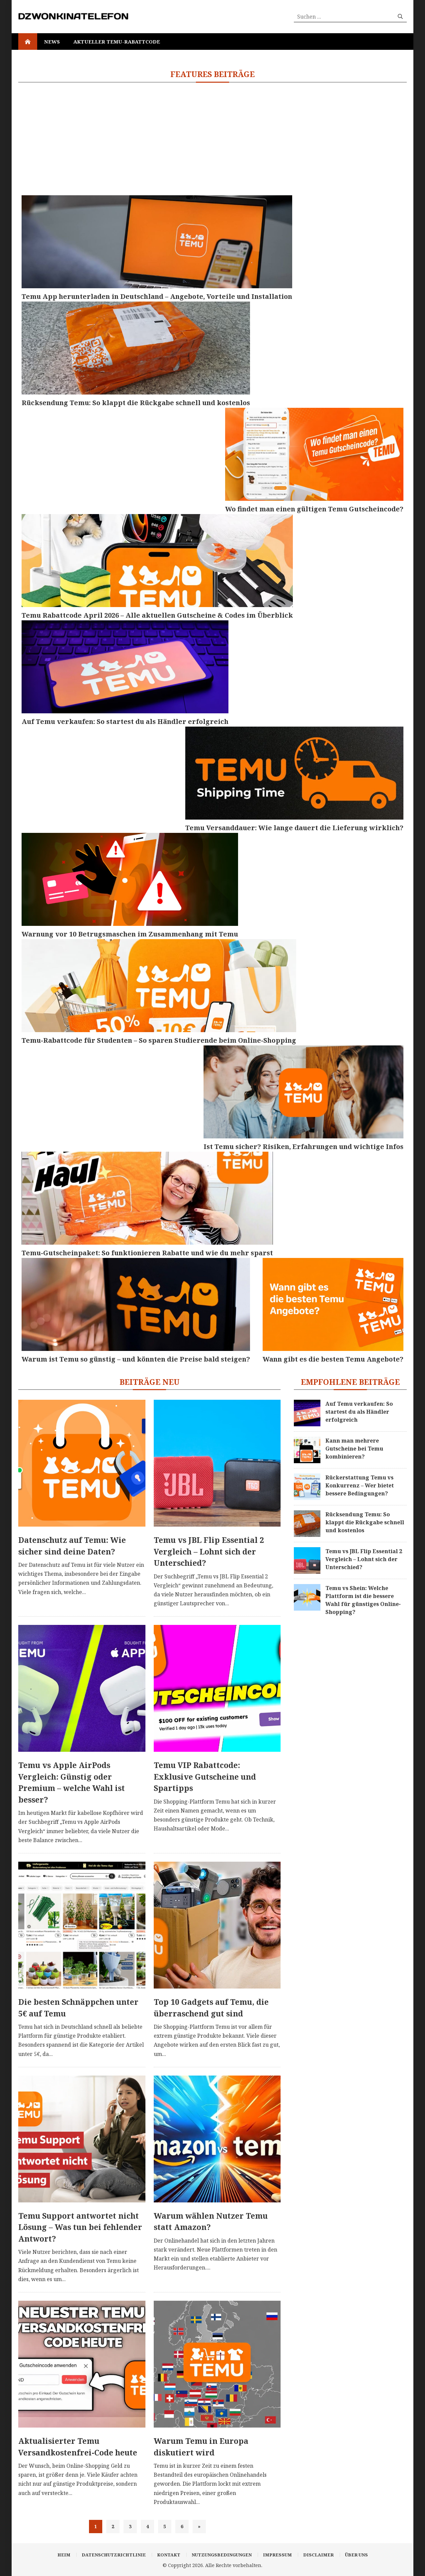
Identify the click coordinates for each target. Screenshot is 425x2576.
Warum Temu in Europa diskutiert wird (201, 2447)
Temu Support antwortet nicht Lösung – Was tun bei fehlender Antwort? (80, 2227)
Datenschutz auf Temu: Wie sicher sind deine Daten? (72, 1546)
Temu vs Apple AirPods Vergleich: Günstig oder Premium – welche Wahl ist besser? (71, 1782)
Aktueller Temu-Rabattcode (116, 41)
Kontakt (168, 2555)
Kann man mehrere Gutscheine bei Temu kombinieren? (354, 1448)
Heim (63, 2555)
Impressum (277, 2555)
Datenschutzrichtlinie (114, 2555)
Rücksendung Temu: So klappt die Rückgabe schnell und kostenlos (364, 1522)
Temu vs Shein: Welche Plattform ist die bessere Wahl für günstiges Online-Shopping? (363, 1600)
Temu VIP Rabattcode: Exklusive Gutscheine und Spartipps (205, 1776)
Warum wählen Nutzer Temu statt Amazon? (211, 2221)
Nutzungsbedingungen (222, 2555)
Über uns (356, 2555)
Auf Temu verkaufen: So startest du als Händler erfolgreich (359, 1411)
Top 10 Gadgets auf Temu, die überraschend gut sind (211, 2008)
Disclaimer (318, 2555)
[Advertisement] (212, 138)
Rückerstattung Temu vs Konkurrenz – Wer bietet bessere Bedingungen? (359, 1485)
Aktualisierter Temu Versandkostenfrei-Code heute (77, 2447)
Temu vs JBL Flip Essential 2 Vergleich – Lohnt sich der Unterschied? (209, 1551)
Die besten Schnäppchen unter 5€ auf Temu (78, 2008)
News (52, 41)
